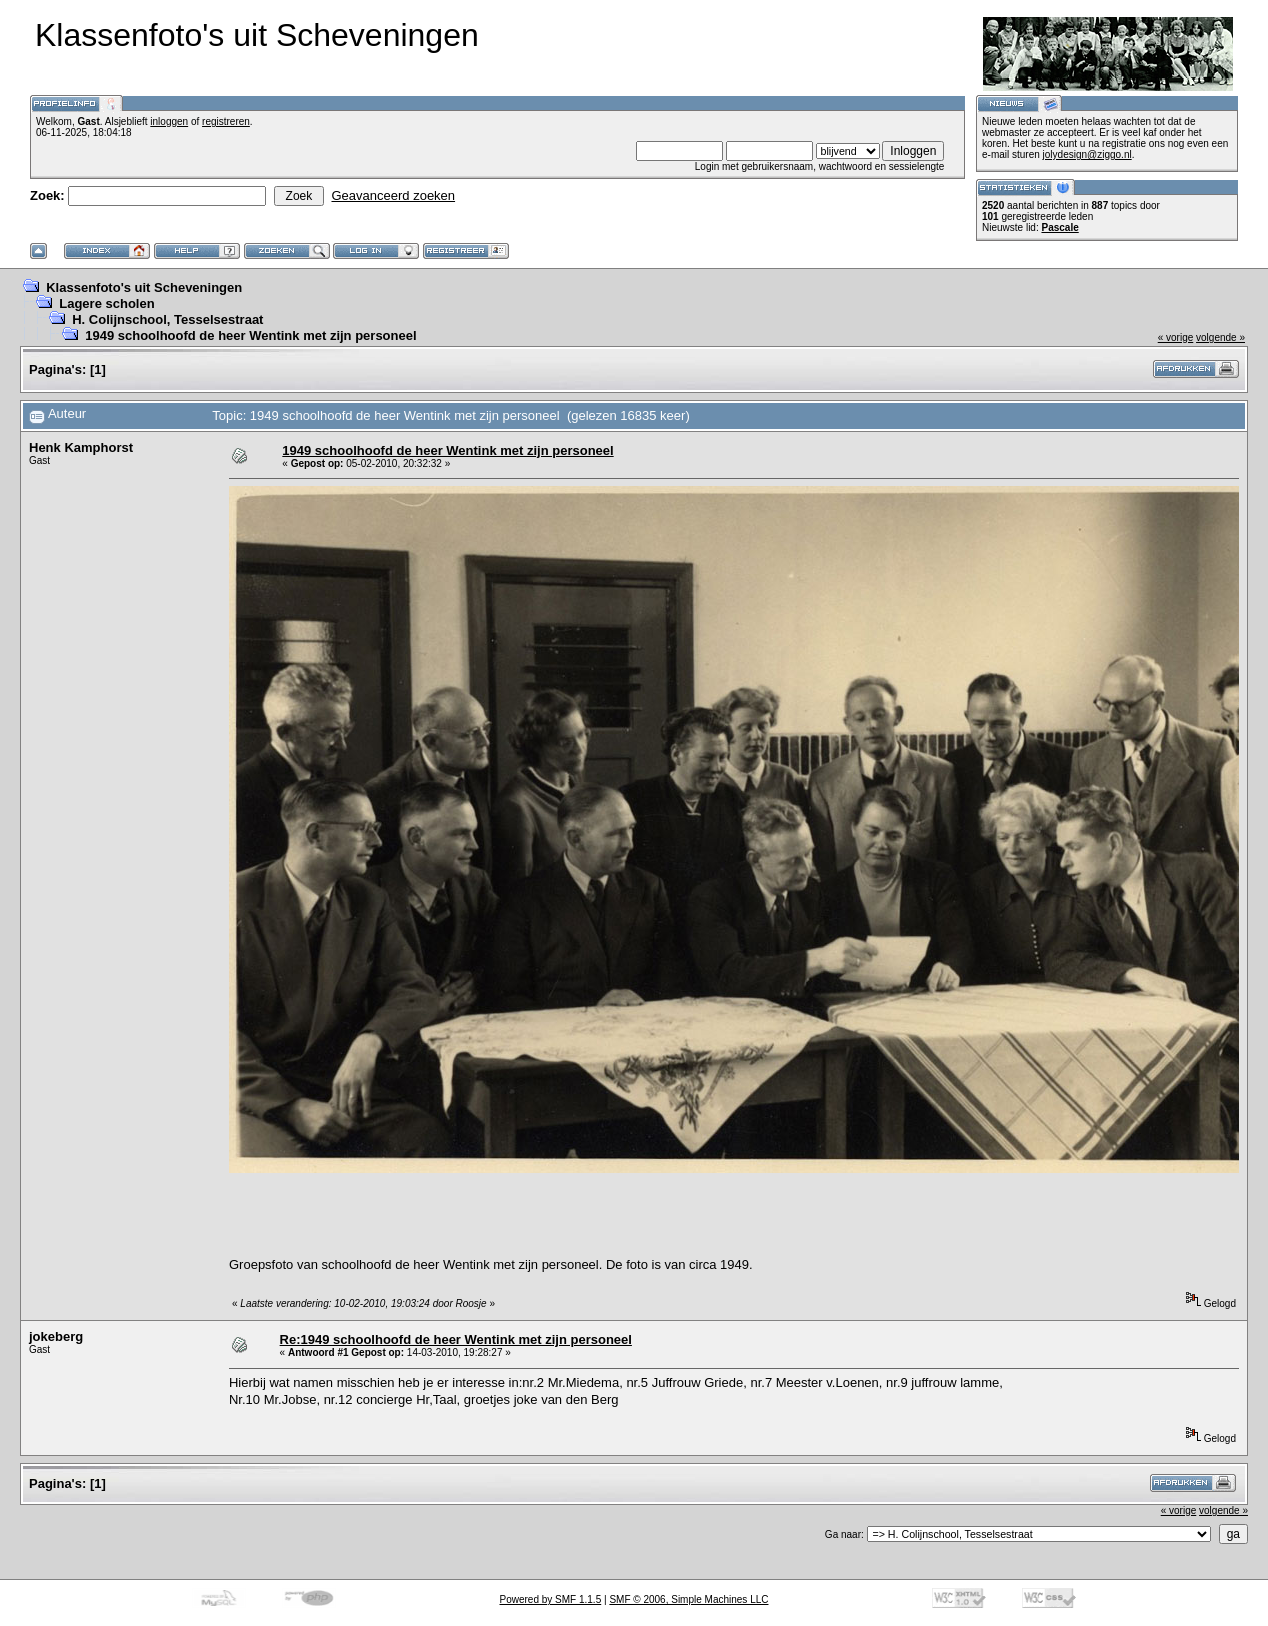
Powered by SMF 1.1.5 (551, 1599)
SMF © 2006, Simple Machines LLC (688, 1599)
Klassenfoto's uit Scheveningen (144, 287)
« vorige (1176, 337)
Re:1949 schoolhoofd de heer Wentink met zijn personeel (456, 1339)
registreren (226, 121)
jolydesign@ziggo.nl (1087, 154)
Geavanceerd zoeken (393, 195)
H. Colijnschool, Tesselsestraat (167, 319)
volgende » (1220, 337)
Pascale (1059, 227)
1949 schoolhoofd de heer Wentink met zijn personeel (250, 335)
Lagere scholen (106, 303)
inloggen (169, 121)
